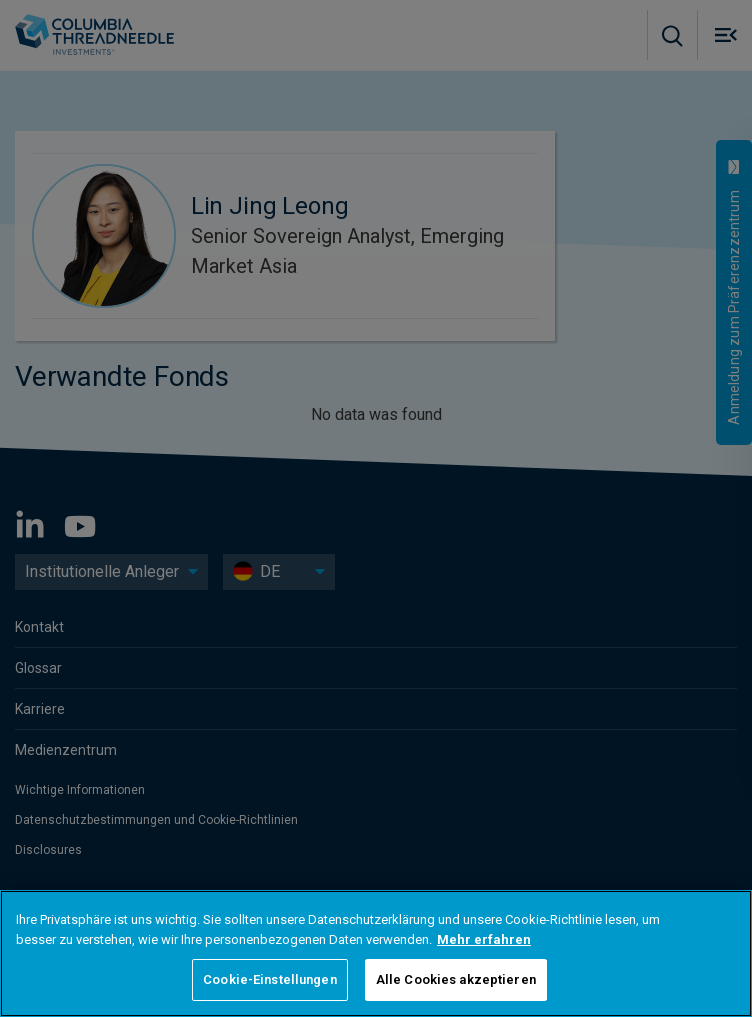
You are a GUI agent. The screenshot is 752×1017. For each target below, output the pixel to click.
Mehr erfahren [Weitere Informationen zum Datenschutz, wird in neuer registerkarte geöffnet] (484, 939)
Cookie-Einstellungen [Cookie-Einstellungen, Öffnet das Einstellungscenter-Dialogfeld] (270, 979)
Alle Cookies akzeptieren (456, 979)
